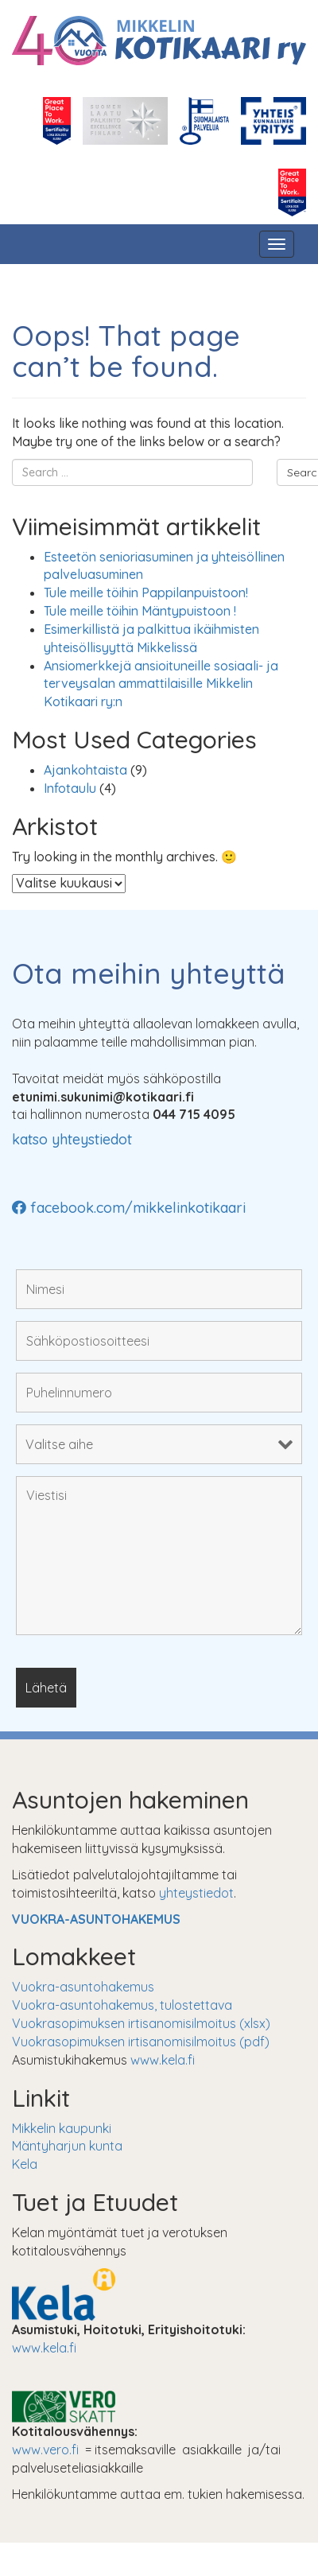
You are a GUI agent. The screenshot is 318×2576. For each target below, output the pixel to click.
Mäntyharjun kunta (67, 2146)
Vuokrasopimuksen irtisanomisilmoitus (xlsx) (141, 2023)
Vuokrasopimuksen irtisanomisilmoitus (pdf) (141, 2042)
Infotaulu (70, 788)
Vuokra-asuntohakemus (83, 1987)
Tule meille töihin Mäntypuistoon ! (140, 611)
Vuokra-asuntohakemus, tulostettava (122, 2005)
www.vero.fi (45, 2449)
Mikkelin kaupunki (61, 2128)
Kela (24, 2164)
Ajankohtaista (85, 770)
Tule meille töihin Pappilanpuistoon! (146, 592)
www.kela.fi (162, 2060)
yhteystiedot (196, 1893)
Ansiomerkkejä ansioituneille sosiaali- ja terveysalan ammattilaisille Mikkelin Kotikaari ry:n (161, 684)
